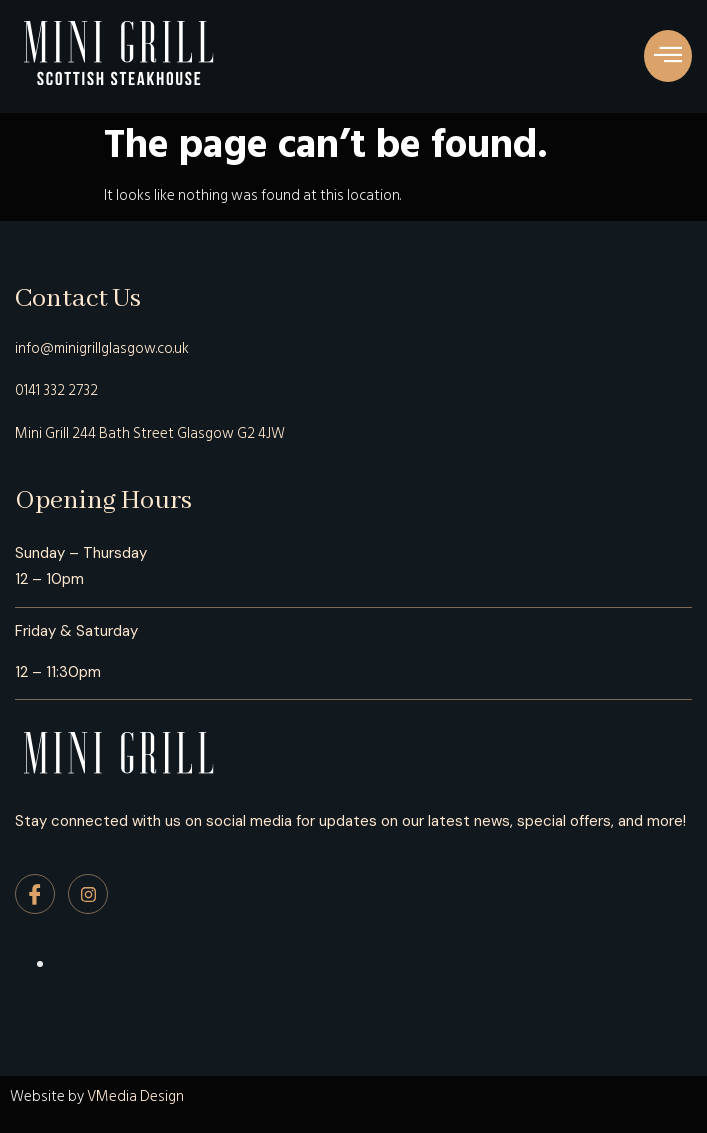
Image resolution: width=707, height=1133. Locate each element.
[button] (668, 56)
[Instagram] (88, 894)
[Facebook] (35, 894)
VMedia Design (135, 1096)
